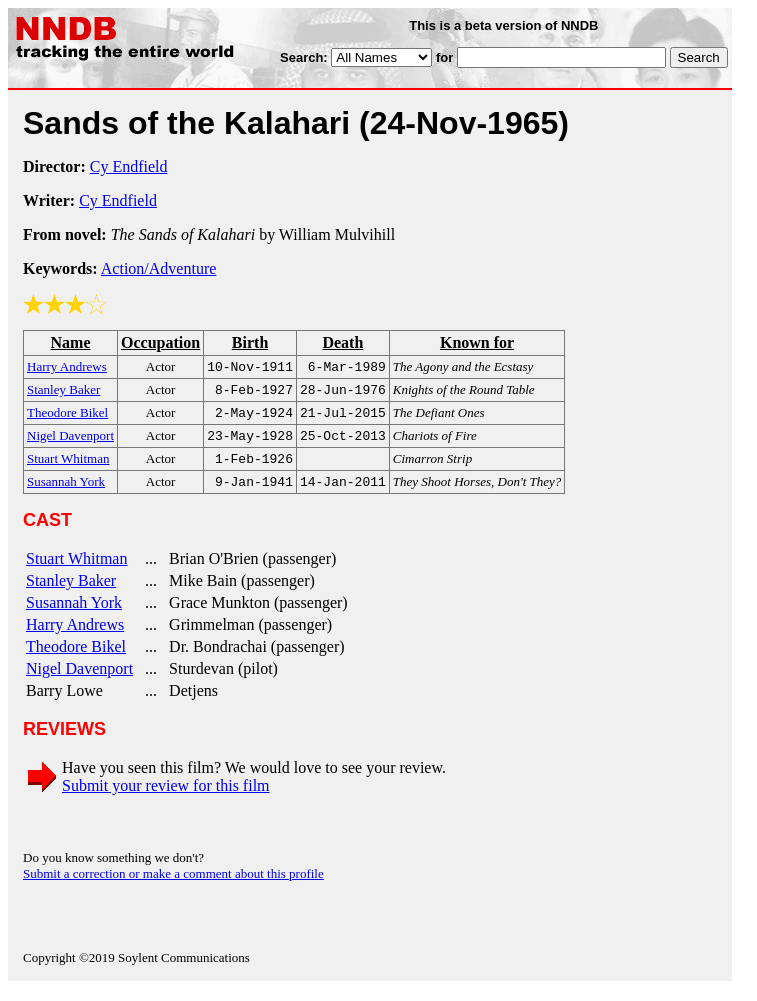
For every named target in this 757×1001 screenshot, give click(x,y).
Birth (250, 342)
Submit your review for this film (166, 797)
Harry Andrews (75, 636)
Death (342, 342)
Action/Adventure (159, 268)
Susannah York (74, 614)
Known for (477, 342)
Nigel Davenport (79, 680)
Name (71, 342)
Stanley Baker (71, 592)
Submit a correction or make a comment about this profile (173, 885)
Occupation (160, 342)
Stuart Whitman (76, 570)
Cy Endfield (129, 166)
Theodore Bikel (76, 658)
